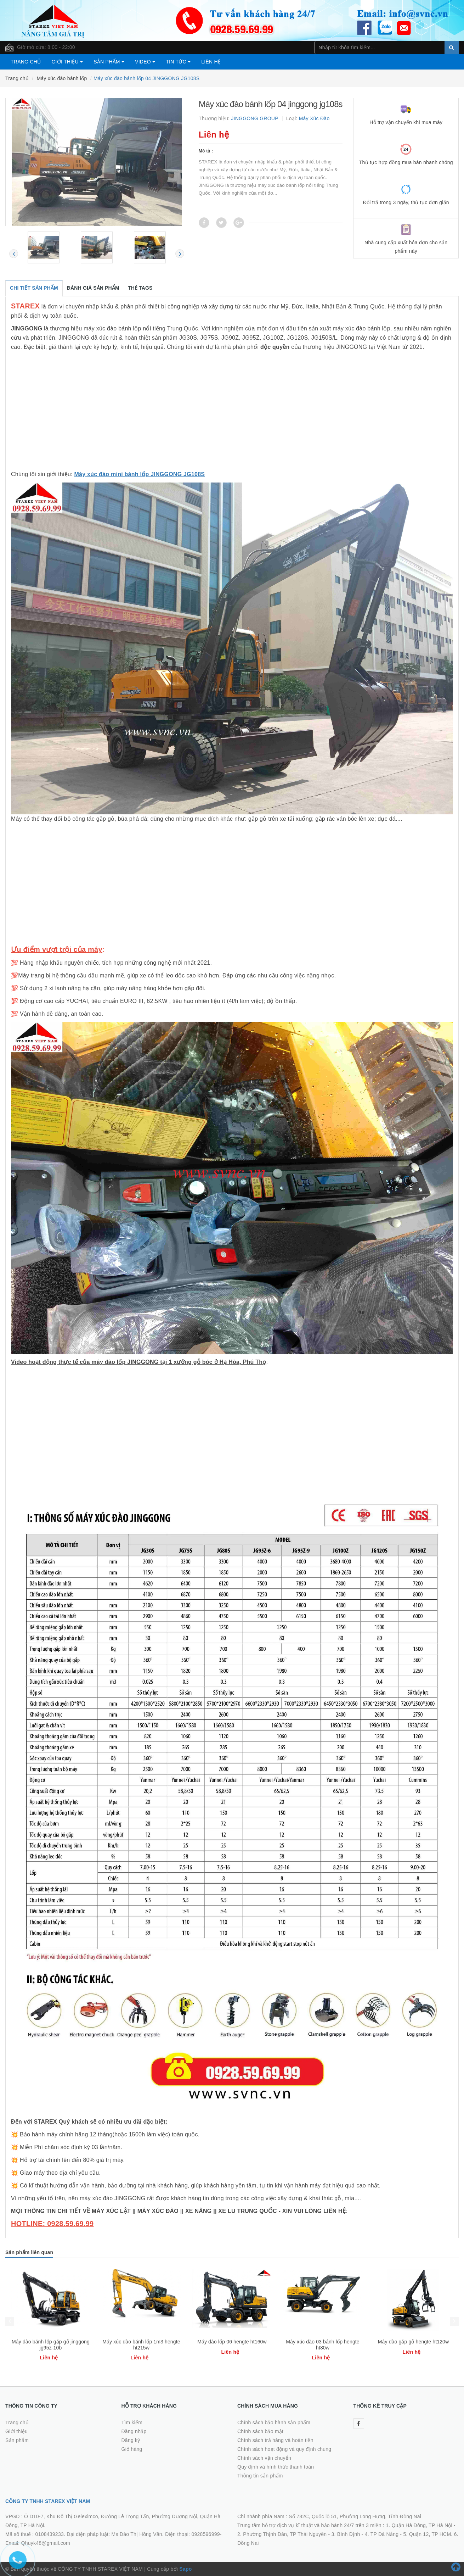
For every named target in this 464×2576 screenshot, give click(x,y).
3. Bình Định (346, 2534)
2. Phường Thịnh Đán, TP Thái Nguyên (282, 2534)
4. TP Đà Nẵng (382, 2534)
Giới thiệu (67, 62)
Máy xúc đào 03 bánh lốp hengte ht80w (413, 2345)
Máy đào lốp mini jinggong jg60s (51, 2341)
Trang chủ (26, 62)
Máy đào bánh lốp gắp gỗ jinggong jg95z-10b (141, 2345)
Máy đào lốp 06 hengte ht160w (322, 2341)
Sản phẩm (109, 62)
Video (145, 62)
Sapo (185, 2569)
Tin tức (178, 62)
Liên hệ (211, 62)
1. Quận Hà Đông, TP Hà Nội (419, 2525)
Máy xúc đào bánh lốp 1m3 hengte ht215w (232, 2345)
